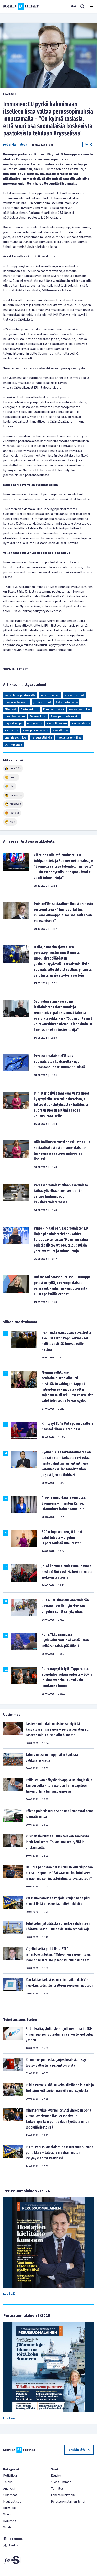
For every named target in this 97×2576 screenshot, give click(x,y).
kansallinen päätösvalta (20, 695)
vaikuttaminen (50, 695)
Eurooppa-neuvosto (35, 731)
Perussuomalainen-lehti (68, 2501)
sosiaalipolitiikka (80, 709)
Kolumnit (10, 2521)
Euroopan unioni (53, 709)
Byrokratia (11, 731)
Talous (22, 145)
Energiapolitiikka (16, 738)
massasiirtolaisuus (16, 702)
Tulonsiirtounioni (67, 702)
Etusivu (56, 2475)
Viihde (7, 2527)
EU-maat (10, 709)
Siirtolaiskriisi (29, 709)
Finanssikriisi (38, 716)
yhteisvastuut (42, 702)
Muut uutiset (12, 2501)
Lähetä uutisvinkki (63, 2495)
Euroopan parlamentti (65, 716)
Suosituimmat (61, 2482)
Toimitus (57, 2488)
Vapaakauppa (13, 724)
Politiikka (9, 145)
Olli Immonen (13, 745)
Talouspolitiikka (41, 738)
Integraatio (34, 724)
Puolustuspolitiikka (69, 738)
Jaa (88, 144)
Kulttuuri (9, 2508)
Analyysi (9, 2488)
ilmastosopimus (15, 716)
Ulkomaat (10, 2495)
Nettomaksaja (81, 724)
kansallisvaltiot (74, 695)
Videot (7, 2514)
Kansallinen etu (57, 724)
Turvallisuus (60, 731)
